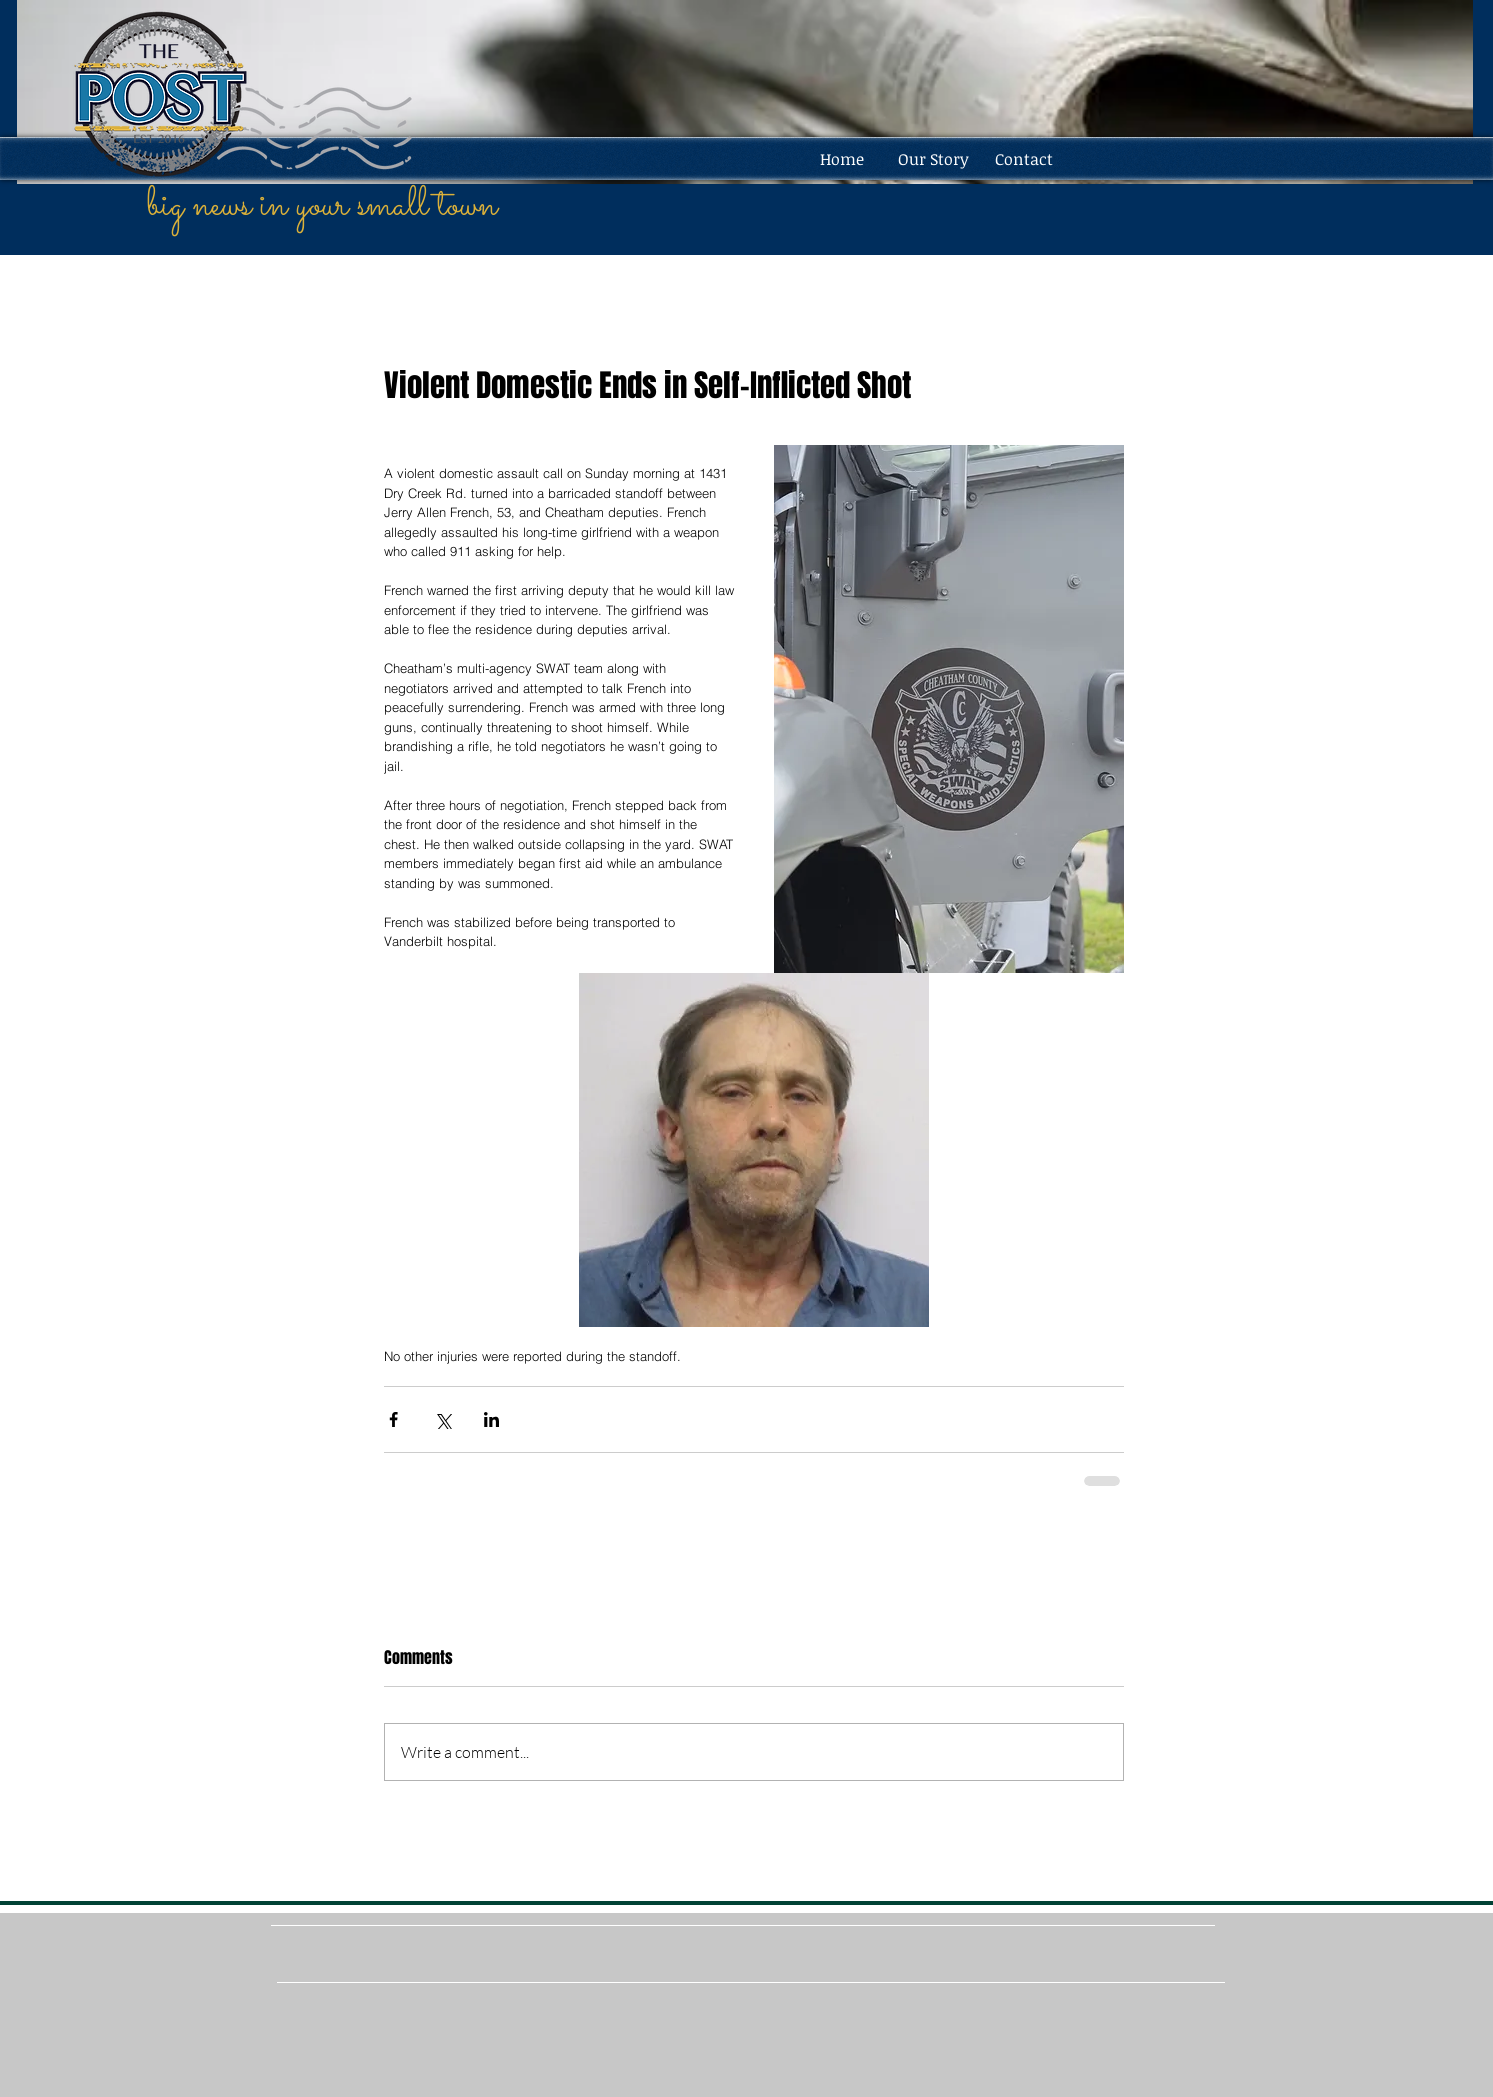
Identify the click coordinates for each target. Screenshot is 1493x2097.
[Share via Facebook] (393, 1419)
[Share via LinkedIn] (491, 1419)
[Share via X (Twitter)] (442, 1419)
